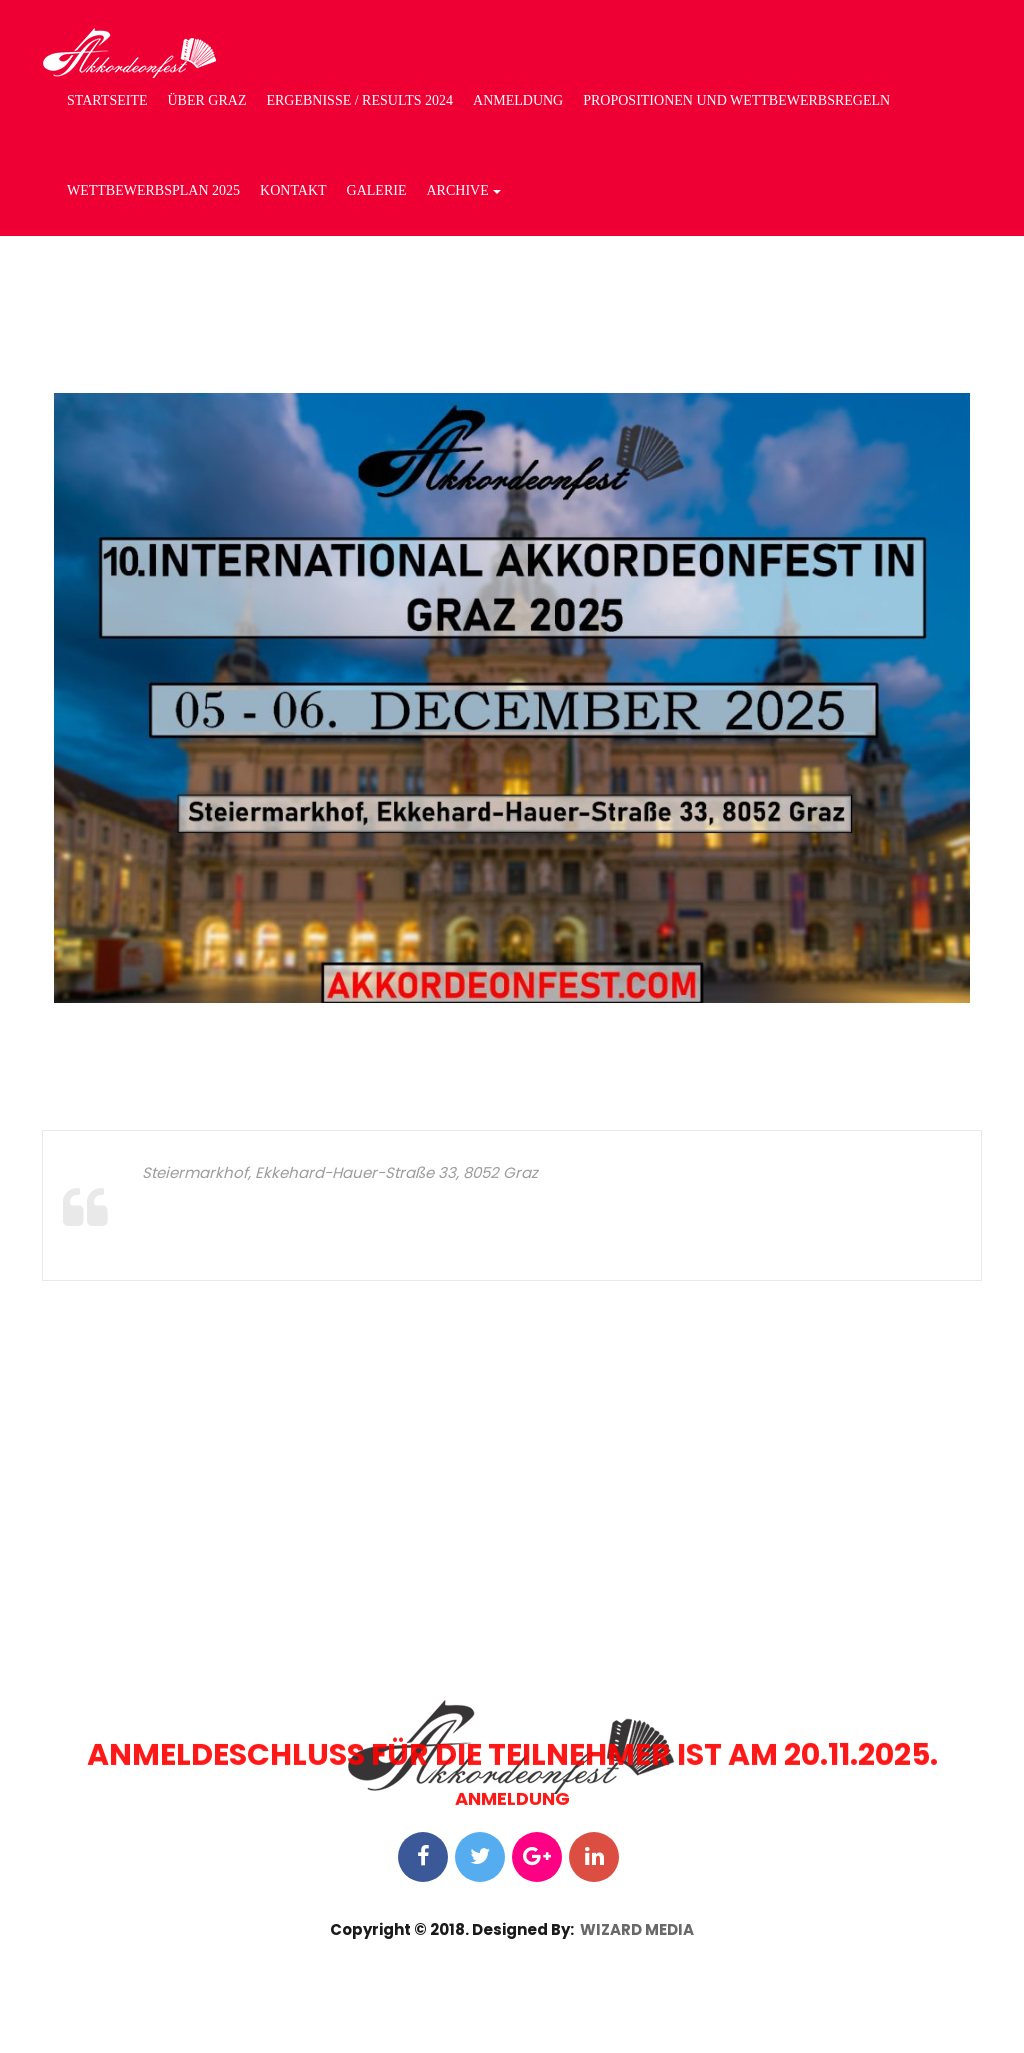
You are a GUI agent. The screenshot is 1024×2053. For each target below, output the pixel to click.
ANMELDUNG (518, 100)
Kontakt (293, 190)
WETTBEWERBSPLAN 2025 (153, 190)
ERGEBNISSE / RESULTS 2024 (359, 100)
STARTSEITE (107, 100)
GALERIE (377, 190)
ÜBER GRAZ (206, 100)
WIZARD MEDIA (637, 1929)
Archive (463, 190)
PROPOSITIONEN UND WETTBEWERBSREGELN (736, 100)
